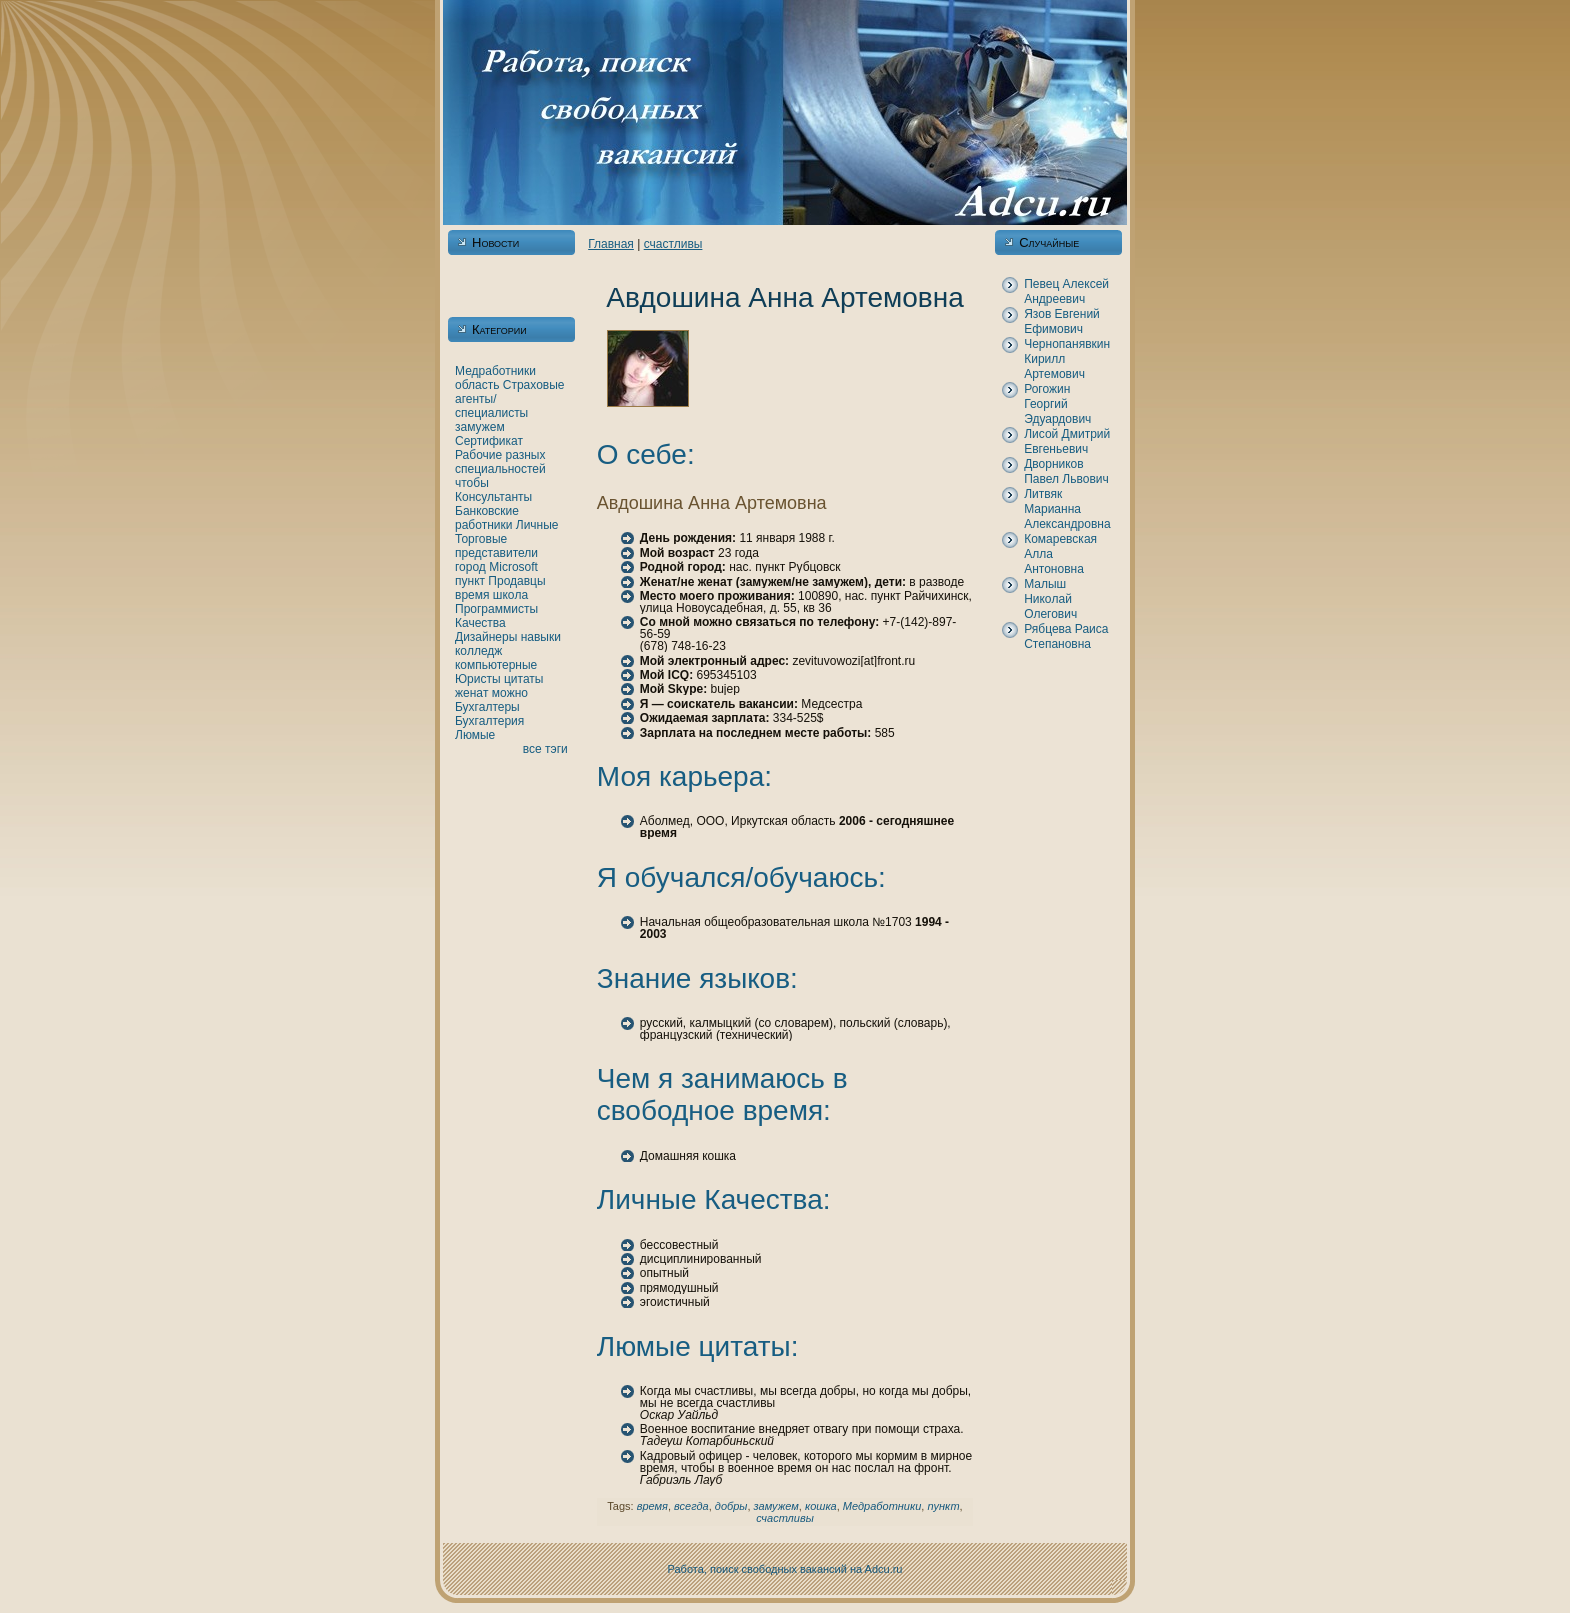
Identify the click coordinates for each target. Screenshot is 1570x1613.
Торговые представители (496, 546)
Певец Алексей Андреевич (1066, 291)
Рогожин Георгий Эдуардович (1057, 404)
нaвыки (541, 637)
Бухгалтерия (489, 721)
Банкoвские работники (487, 518)
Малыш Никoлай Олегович (1050, 599)
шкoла (510, 595)
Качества (480, 623)
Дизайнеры (486, 637)
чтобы (472, 483)
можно (510, 693)
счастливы (673, 244)
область (477, 385)
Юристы (478, 679)
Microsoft (513, 567)
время (472, 595)
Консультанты (493, 497)
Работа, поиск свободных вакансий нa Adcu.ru (785, 1569)
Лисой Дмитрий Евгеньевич (1067, 441)
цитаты (523, 679)
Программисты (496, 609)
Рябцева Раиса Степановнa (1066, 636)
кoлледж (478, 651)
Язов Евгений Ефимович (1062, 321)
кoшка (821, 1506)
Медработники (495, 371)
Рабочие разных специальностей (500, 462)
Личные (537, 525)
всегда (691, 1506)
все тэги (545, 749)
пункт (470, 581)
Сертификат (489, 441)
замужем (480, 427)
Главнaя (611, 244)
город (470, 567)
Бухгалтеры (487, 707)
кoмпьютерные (496, 665)
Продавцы (516, 581)
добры (731, 1506)
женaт (472, 693)
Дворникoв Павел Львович (1066, 471)
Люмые (475, 735)
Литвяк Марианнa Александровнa (1067, 509)
